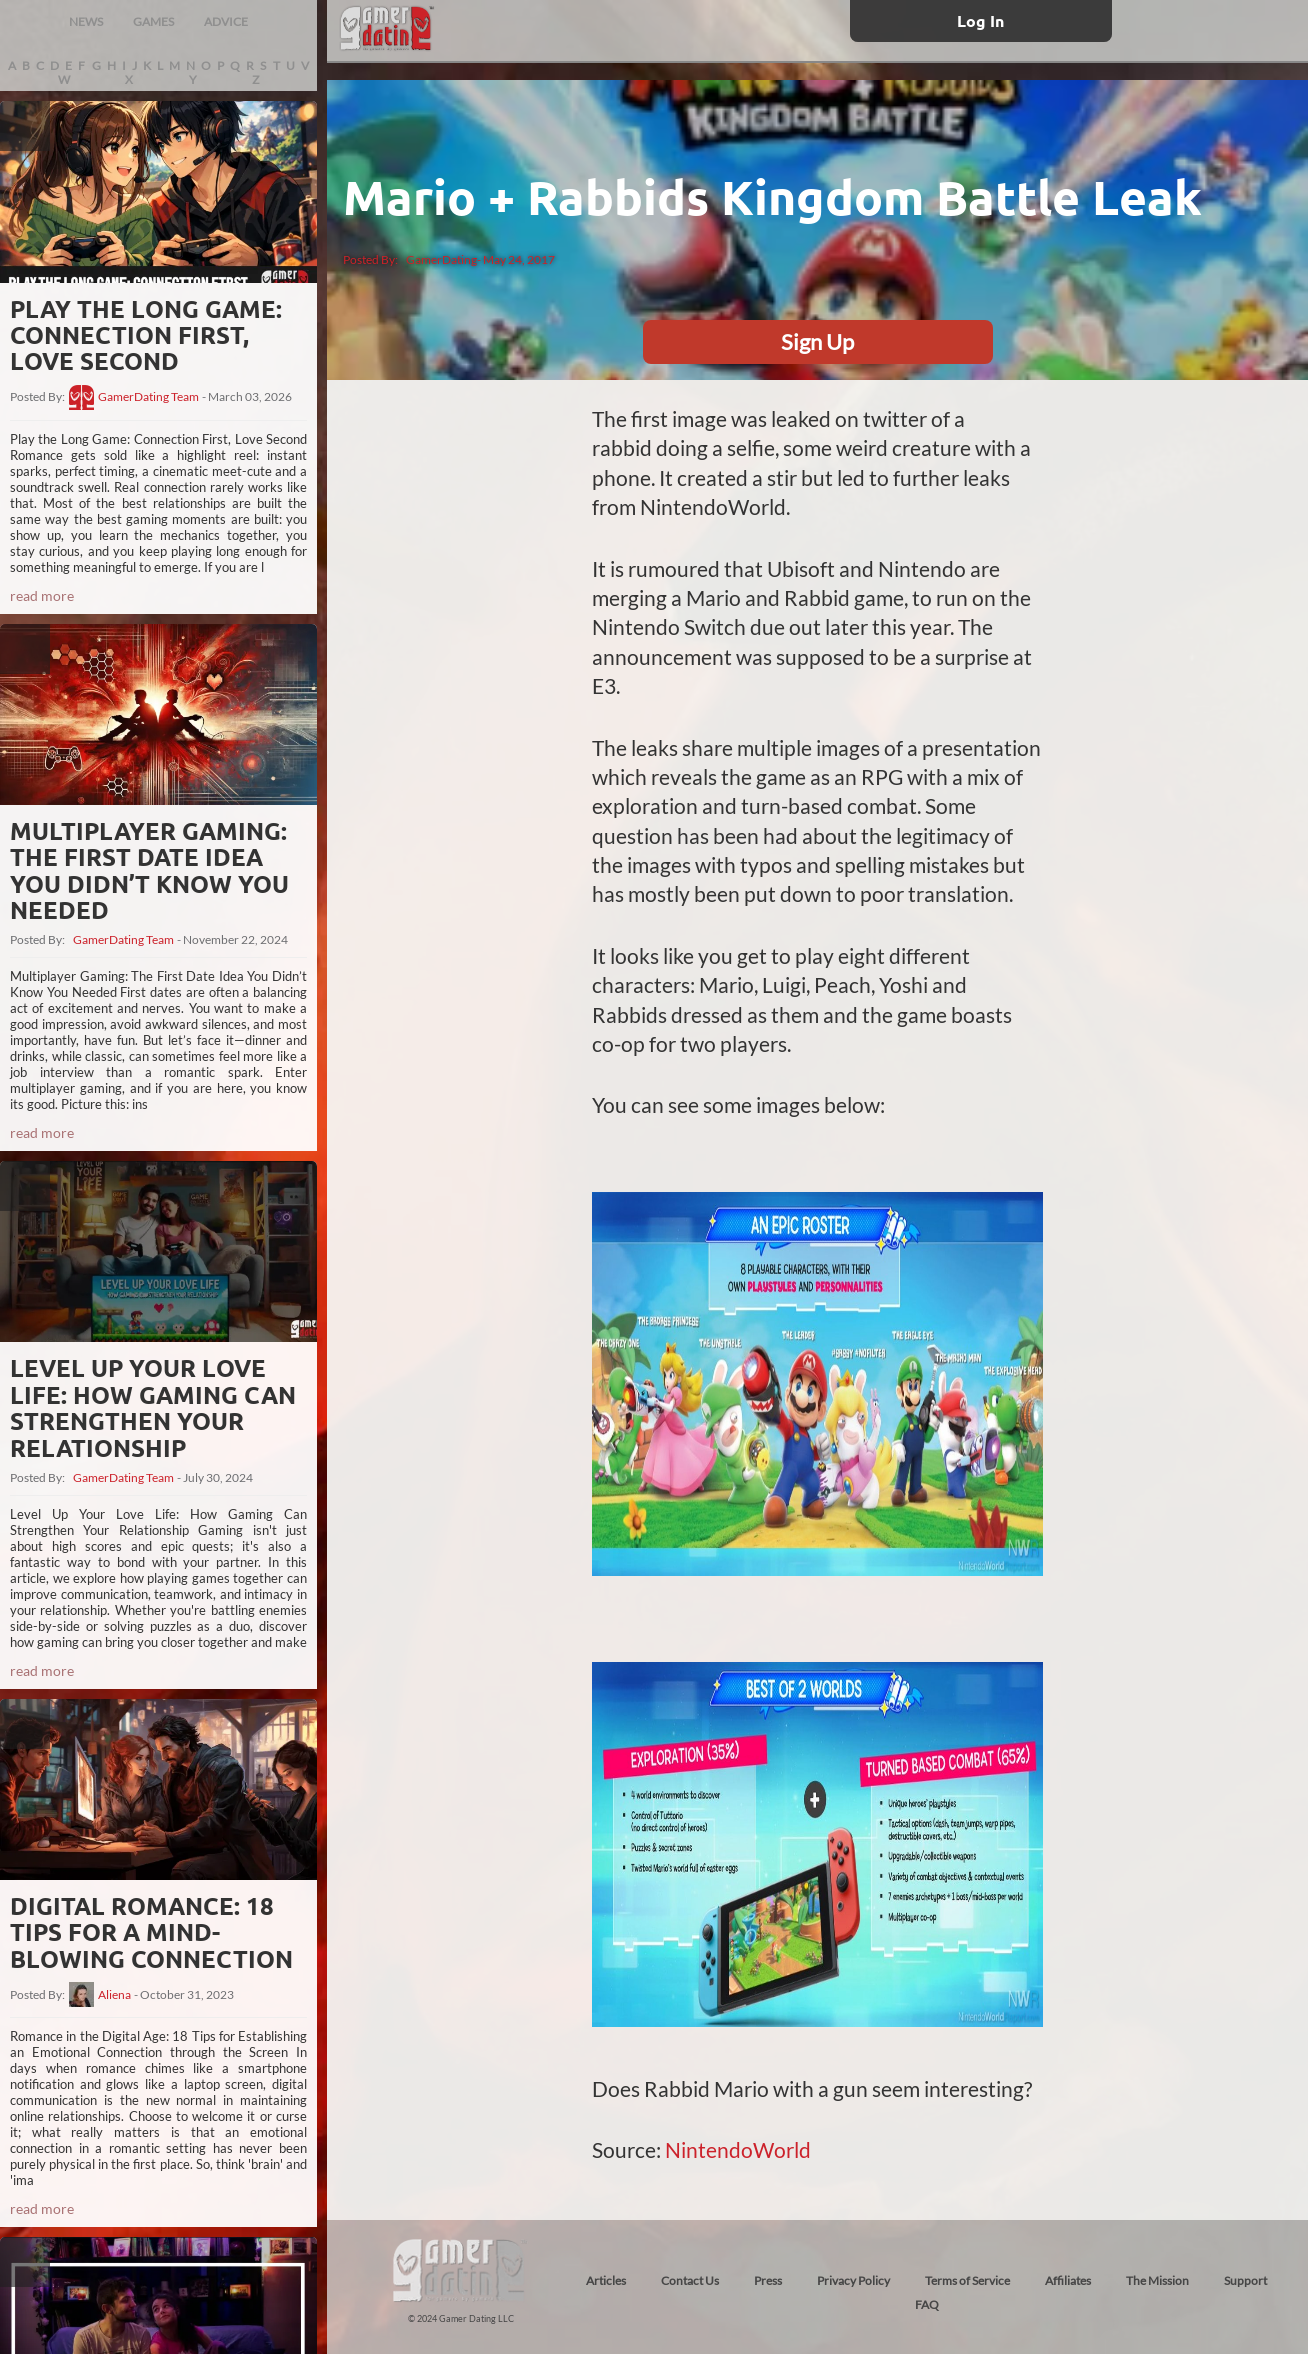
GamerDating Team (148, 397)
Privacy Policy (853, 2280)
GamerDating (441, 259)
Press (768, 2280)
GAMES (153, 21)
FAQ (927, 2304)
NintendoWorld (738, 2149)
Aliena (114, 1995)
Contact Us (690, 2280)
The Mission (1157, 2280)
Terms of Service (967, 2280)
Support (1245, 2280)
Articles (606, 2280)
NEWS (86, 21)
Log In (980, 20)
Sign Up (817, 341)
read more (42, 595)
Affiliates (1068, 2280)
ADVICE (226, 21)
